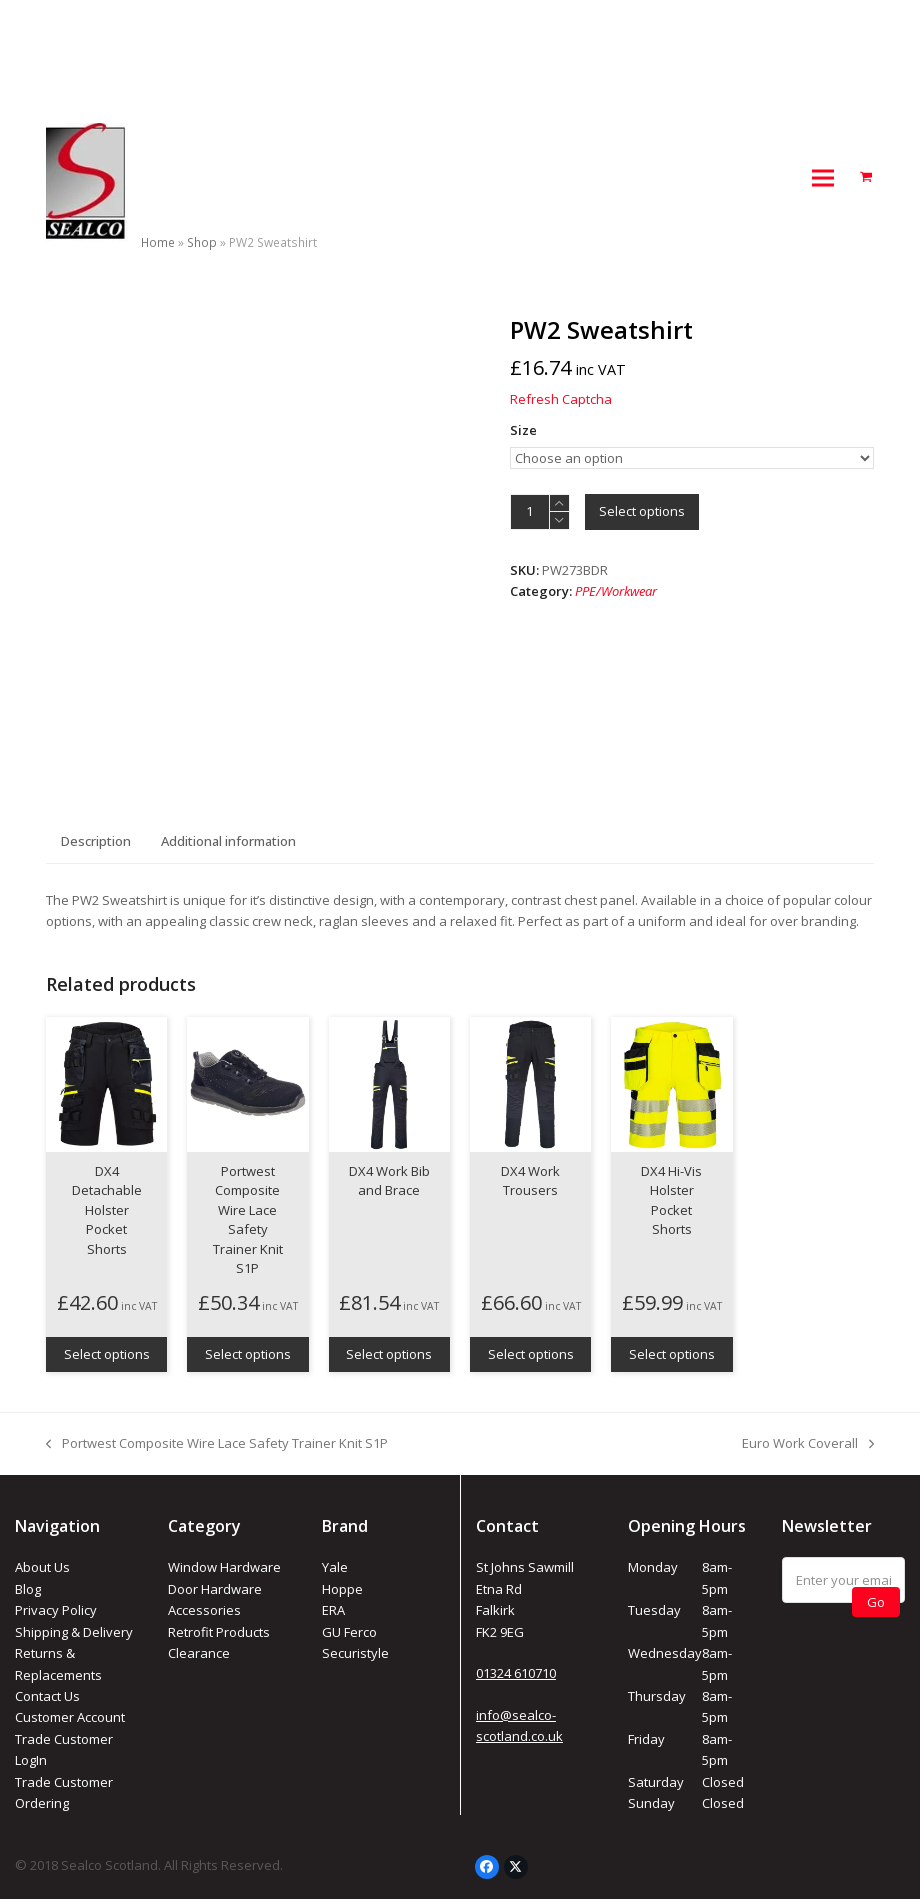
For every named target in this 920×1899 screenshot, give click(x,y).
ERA (333, 1610)
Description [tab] (96, 841)
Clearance (199, 1653)
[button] (823, 177)
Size (523, 430)
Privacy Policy (56, 1610)
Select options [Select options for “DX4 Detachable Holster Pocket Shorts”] (107, 1354)
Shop (202, 242)
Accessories (204, 1610)
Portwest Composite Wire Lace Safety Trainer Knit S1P (217, 1444)
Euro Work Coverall (808, 1444)
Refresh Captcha (561, 399)
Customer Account (70, 1717)
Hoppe (342, 1589)
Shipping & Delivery (74, 1632)
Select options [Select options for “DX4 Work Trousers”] (531, 1354)
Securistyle (355, 1653)
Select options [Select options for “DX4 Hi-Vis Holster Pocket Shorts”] (672, 1354)
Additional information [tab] (228, 841)
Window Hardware (224, 1567)
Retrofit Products (219, 1632)
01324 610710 (516, 1673)
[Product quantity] (530, 512)
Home (158, 242)
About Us (42, 1567)
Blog (28, 1589)
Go (876, 1602)
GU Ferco (349, 1632)
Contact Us (47, 1696)
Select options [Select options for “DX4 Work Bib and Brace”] (389, 1354)
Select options (642, 511)
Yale (335, 1567)
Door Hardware (215, 1589)
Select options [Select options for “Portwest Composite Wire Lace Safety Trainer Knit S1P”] (248, 1354)
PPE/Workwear (616, 591)
